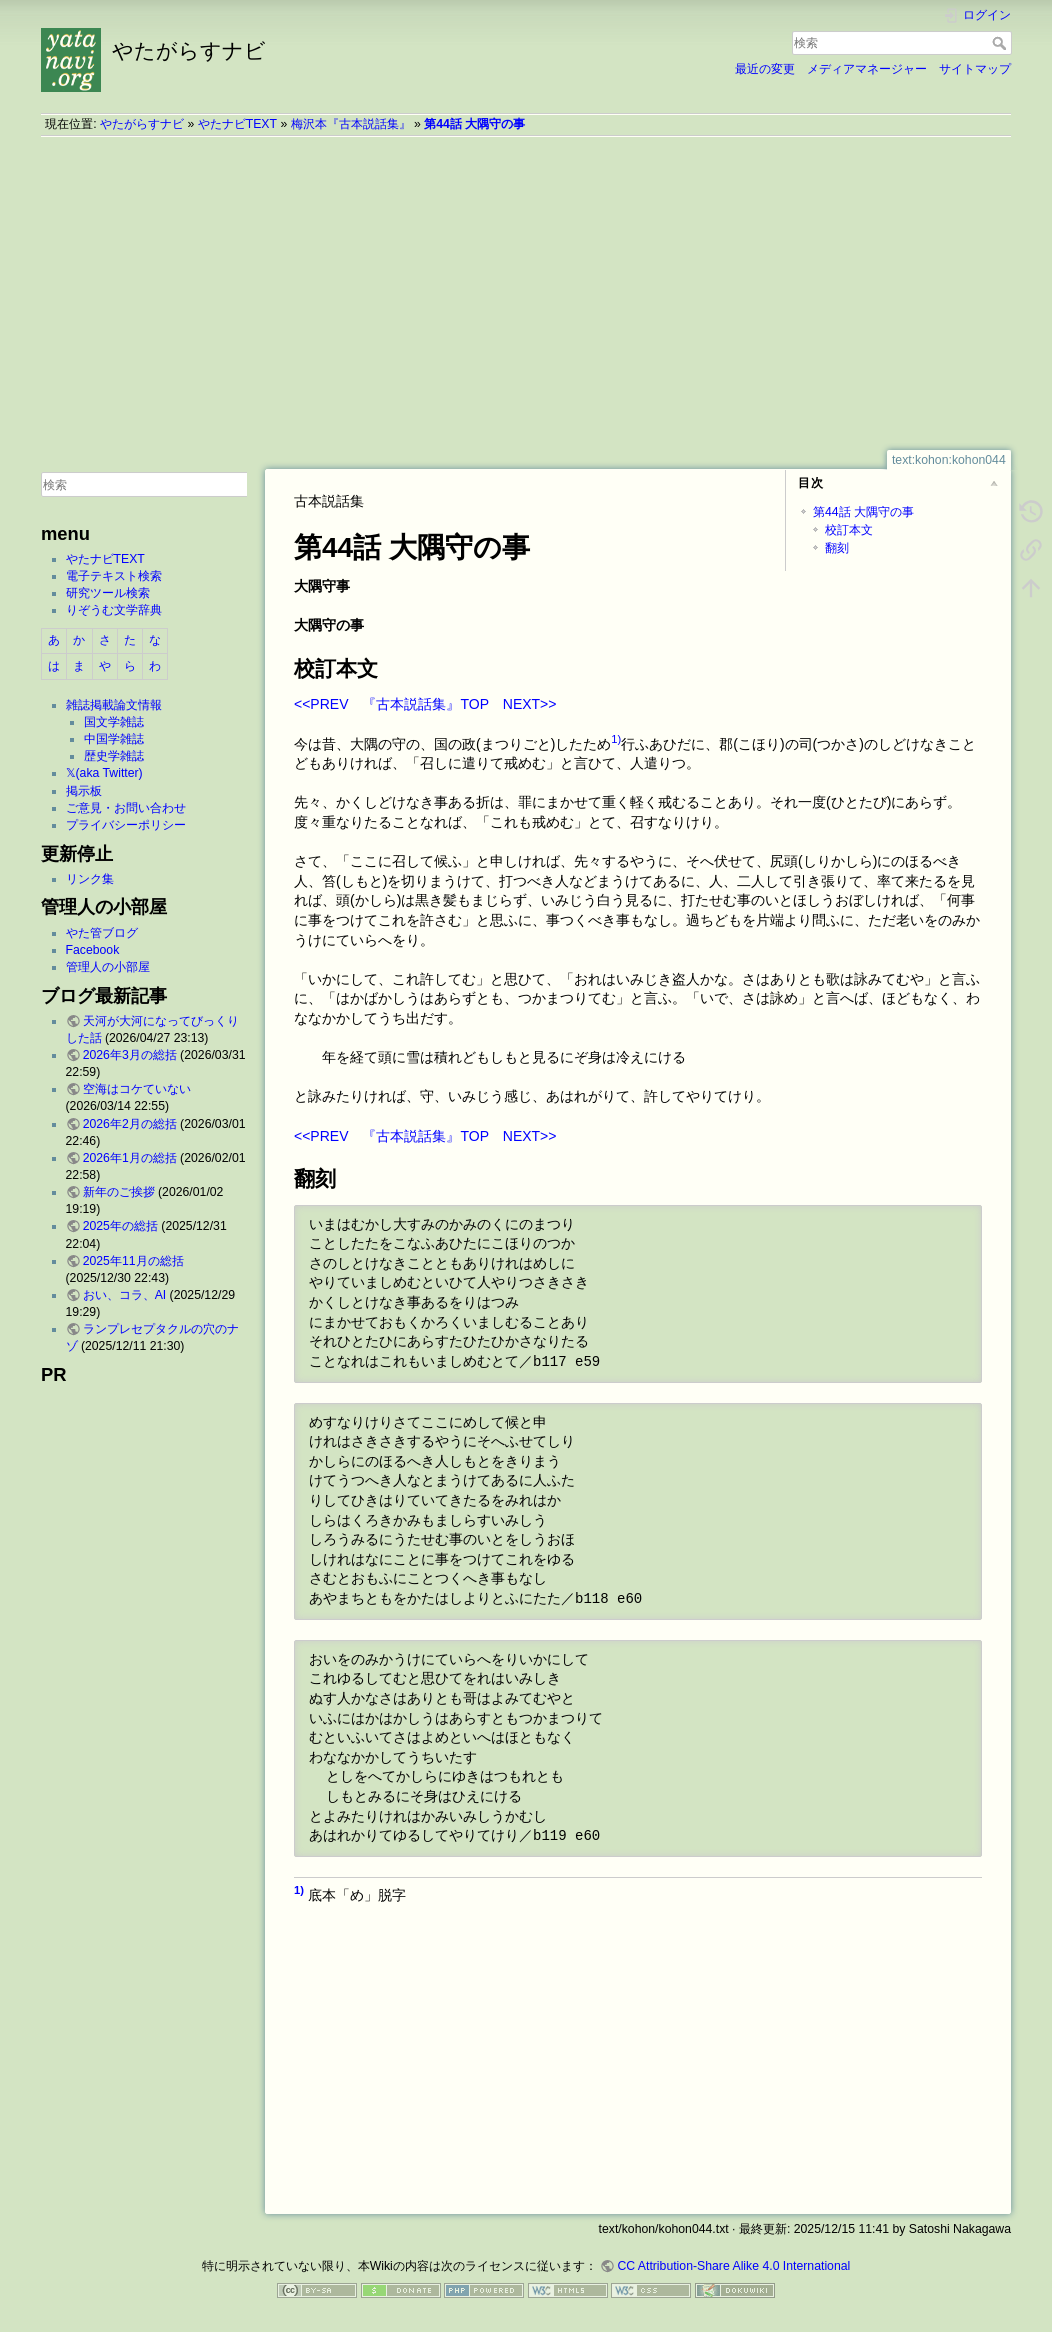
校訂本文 (849, 530)
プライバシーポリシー (126, 825)
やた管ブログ (102, 933)
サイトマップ (975, 69)
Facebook (93, 950)
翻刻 (837, 548)
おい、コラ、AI (125, 1295)
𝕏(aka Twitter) (104, 773)
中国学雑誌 (114, 739)
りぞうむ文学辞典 (114, 610)
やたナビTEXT (237, 124)
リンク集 (90, 879)
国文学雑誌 (114, 722)
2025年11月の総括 (133, 1261)
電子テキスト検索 (114, 576)
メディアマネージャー (867, 69)
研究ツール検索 (108, 593)
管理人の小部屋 (108, 967)
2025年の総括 (120, 1226)
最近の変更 (765, 69)
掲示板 (84, 791)
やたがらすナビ (142, 124)
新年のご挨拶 (119, 1192)
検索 (1001, 43)
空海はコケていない (137, 1089)
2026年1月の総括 (130, 1158)
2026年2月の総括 (130, 1124)
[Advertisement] (526, 293)
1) (616, 739)
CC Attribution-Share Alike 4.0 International (733, 2266)
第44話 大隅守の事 (474, 124)
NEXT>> (530, 704)
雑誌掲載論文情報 (114, 705)
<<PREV (321, 704)
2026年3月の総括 (130, 1055)
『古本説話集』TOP (425, 704)
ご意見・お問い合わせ (126, 808)
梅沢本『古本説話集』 (351, 124)
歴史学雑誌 (114, 756)
